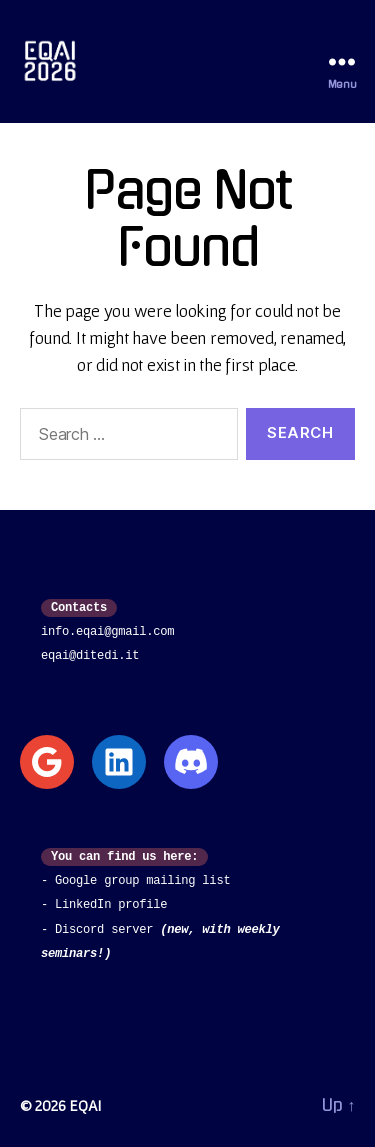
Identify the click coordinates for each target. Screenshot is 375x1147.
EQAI (85, 1105)
